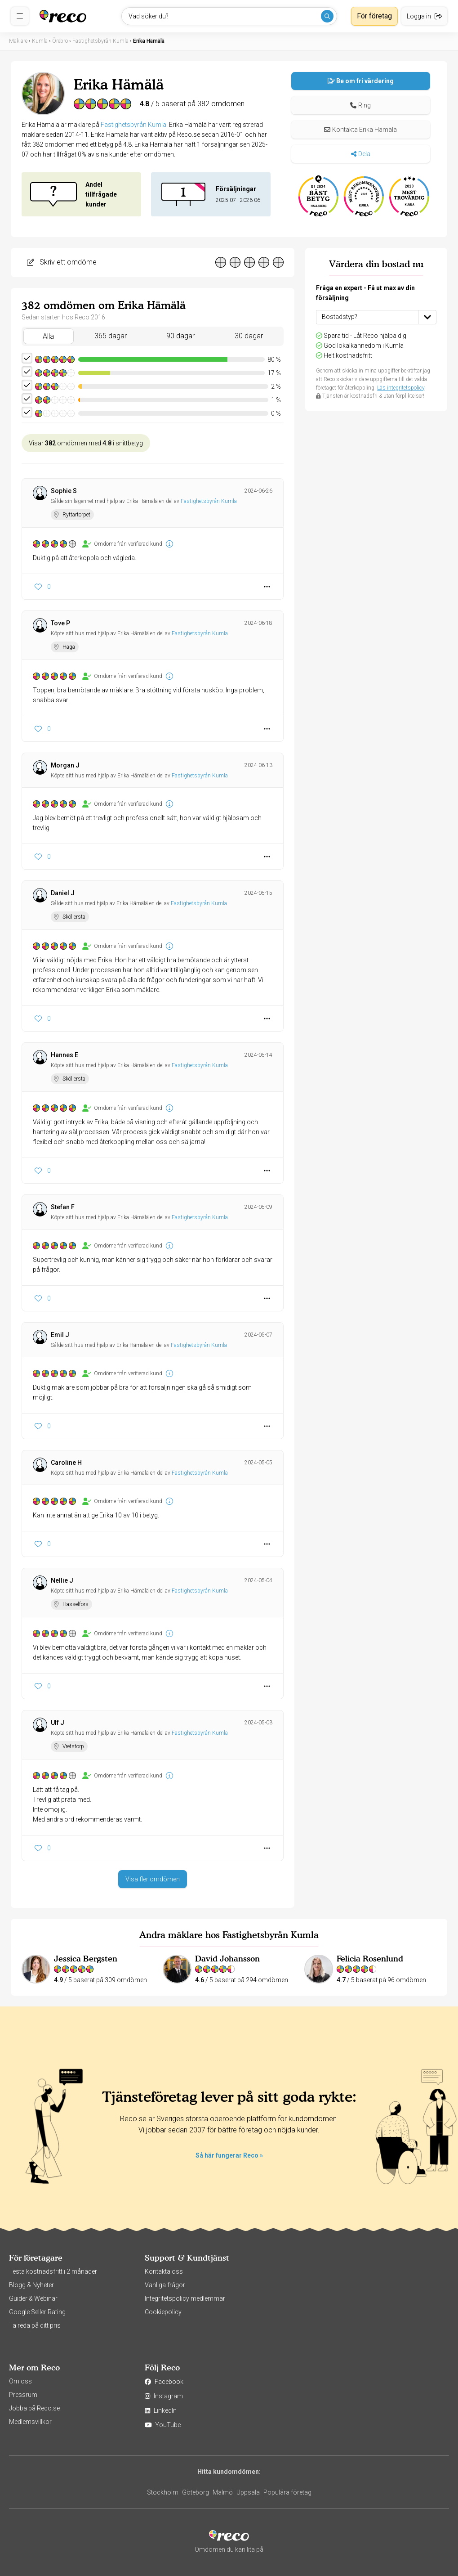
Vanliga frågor (165, 2285)
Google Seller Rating (37, 2312)
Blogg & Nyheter (31, 2285)
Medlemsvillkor (30, 2421)
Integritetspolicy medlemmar (185, 2298)
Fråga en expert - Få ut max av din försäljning (365, 292)
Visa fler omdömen (152, 1879)
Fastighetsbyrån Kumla (133, 124)
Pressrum (23, 2394)
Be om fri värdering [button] (361, 81)
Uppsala (248, 2492)
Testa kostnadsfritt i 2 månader (53, 2271)
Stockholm (162, 2492)
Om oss (20, 2381)
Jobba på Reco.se (34, 2408)
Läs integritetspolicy (400, 388)
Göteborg (195, 2492)
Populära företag (287, 2492)
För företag (374, 16)
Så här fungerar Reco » (229, 2155)
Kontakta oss (164, 2271)
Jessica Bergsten (85, 1958)
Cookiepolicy (163, 2312)
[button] (360, 105)
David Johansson (227, 1958)
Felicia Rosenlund (370, 1958)
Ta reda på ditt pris (35, 2325)
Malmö (223, 2492)
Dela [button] (360, 153)
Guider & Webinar (33, 2298)
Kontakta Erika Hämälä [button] (360, 129)
